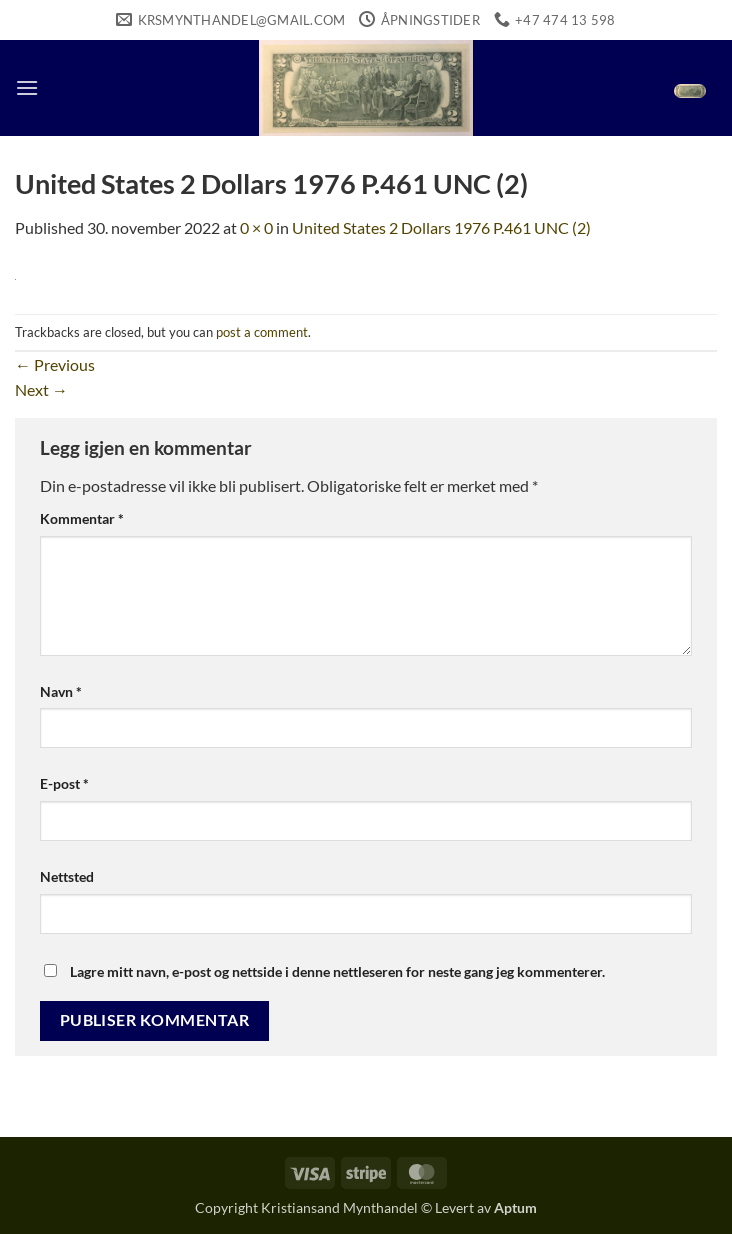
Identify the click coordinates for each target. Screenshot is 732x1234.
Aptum (515, 1207)
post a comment (262, 332)
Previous (55, 364)
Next (41, 389)
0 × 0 (256, 227)
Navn (61, 691)
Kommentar (82, 518)
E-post (64, 783)
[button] (27, 87)
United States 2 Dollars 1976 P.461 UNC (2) (441, 227)
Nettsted (67, 876)
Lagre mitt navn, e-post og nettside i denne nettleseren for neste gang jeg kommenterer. (337, 971)
